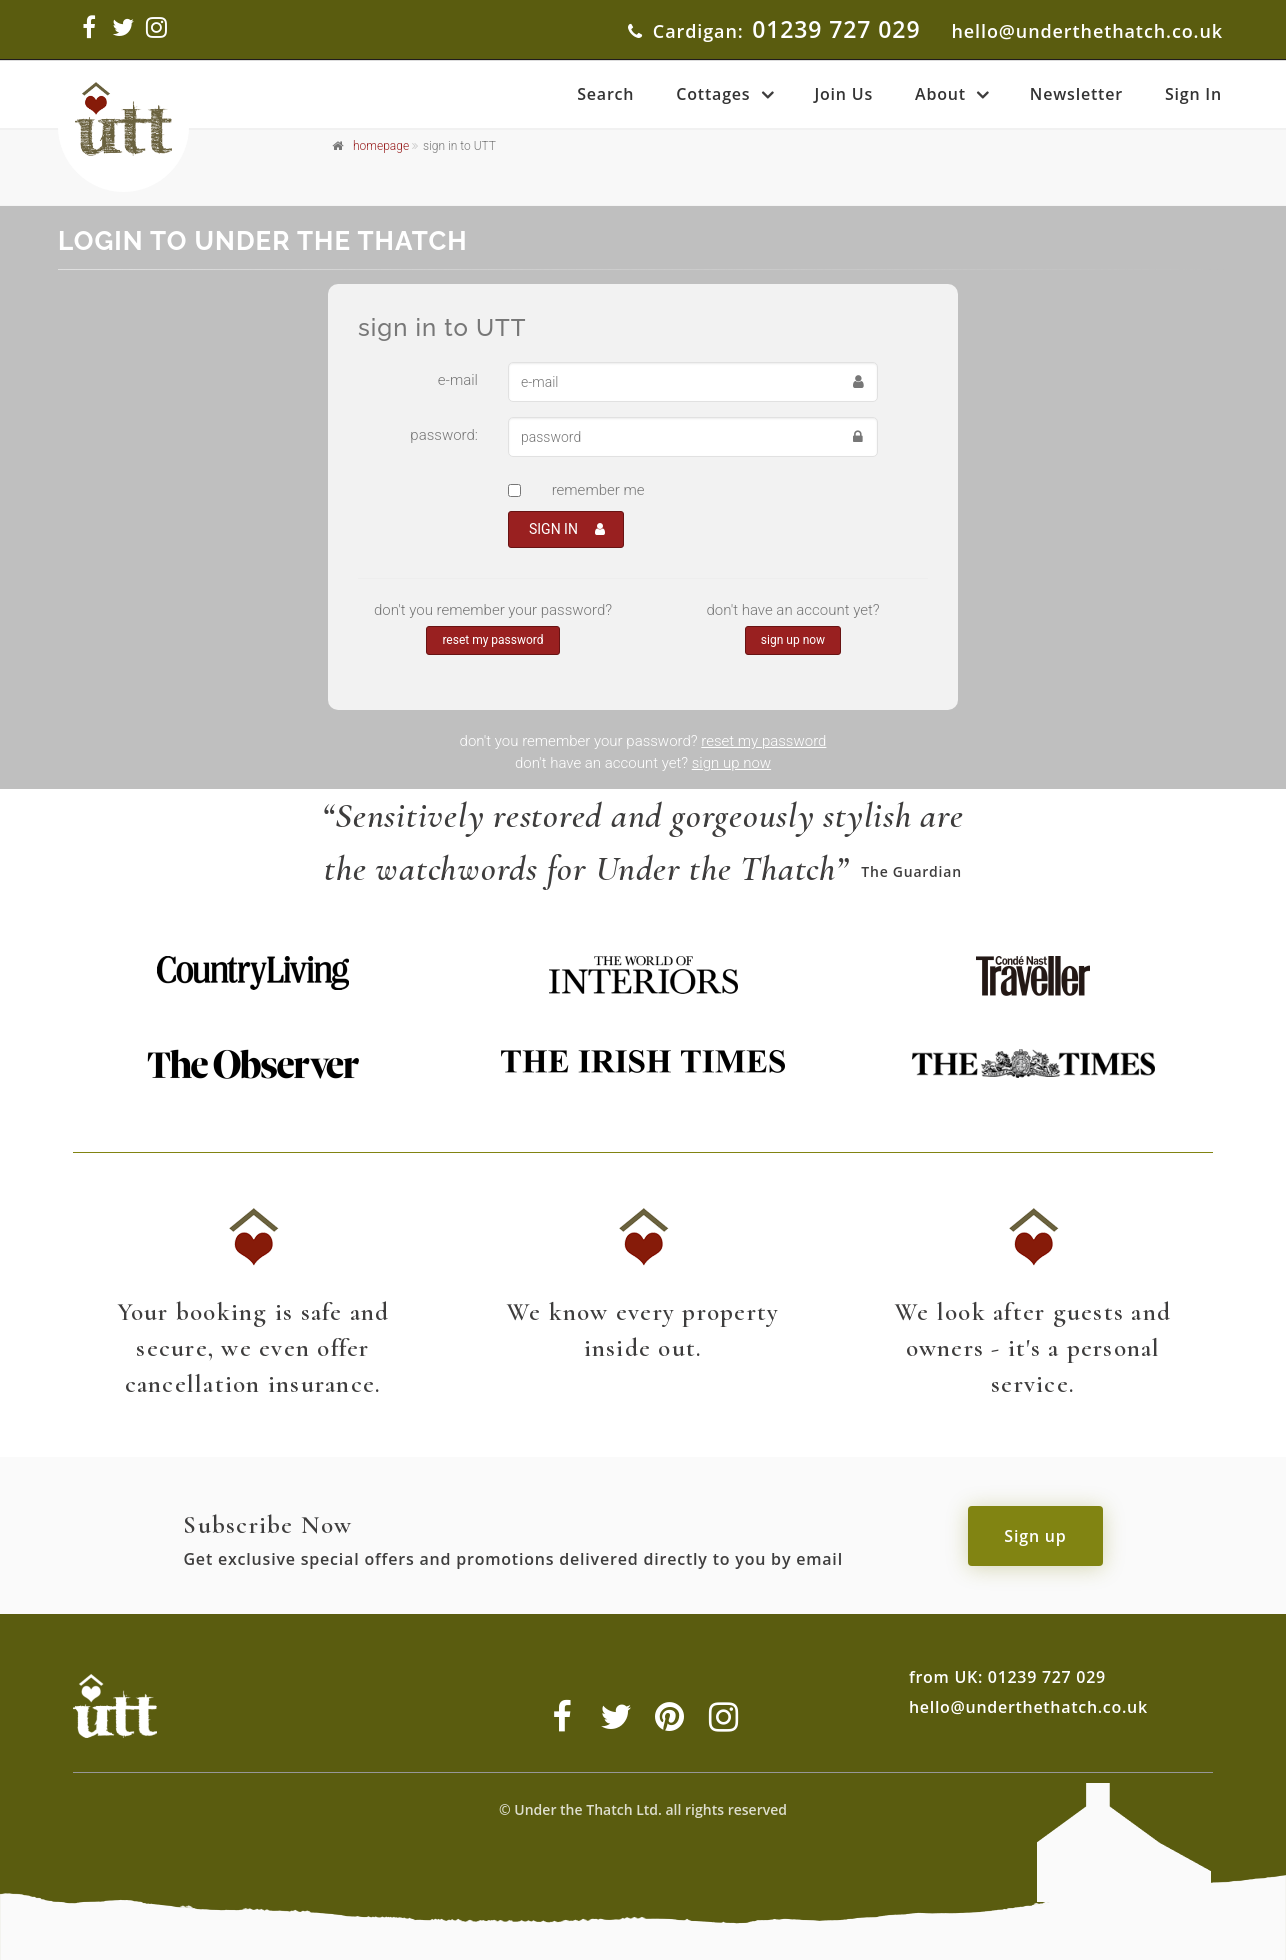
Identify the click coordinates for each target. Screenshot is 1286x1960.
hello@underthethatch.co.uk (1087, 31)
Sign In (1193, 94)
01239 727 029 (836, 29)
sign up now (793, 640)
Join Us (843, 94)
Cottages (713, 94)
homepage (381, 146)
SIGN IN (567, 529)
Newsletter (1076, 94)
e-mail (458, 380)
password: (444, 435)
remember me (598, 490)
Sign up (1035, 1536)
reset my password (492, 640)
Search (605, 94)
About (940, 94)
